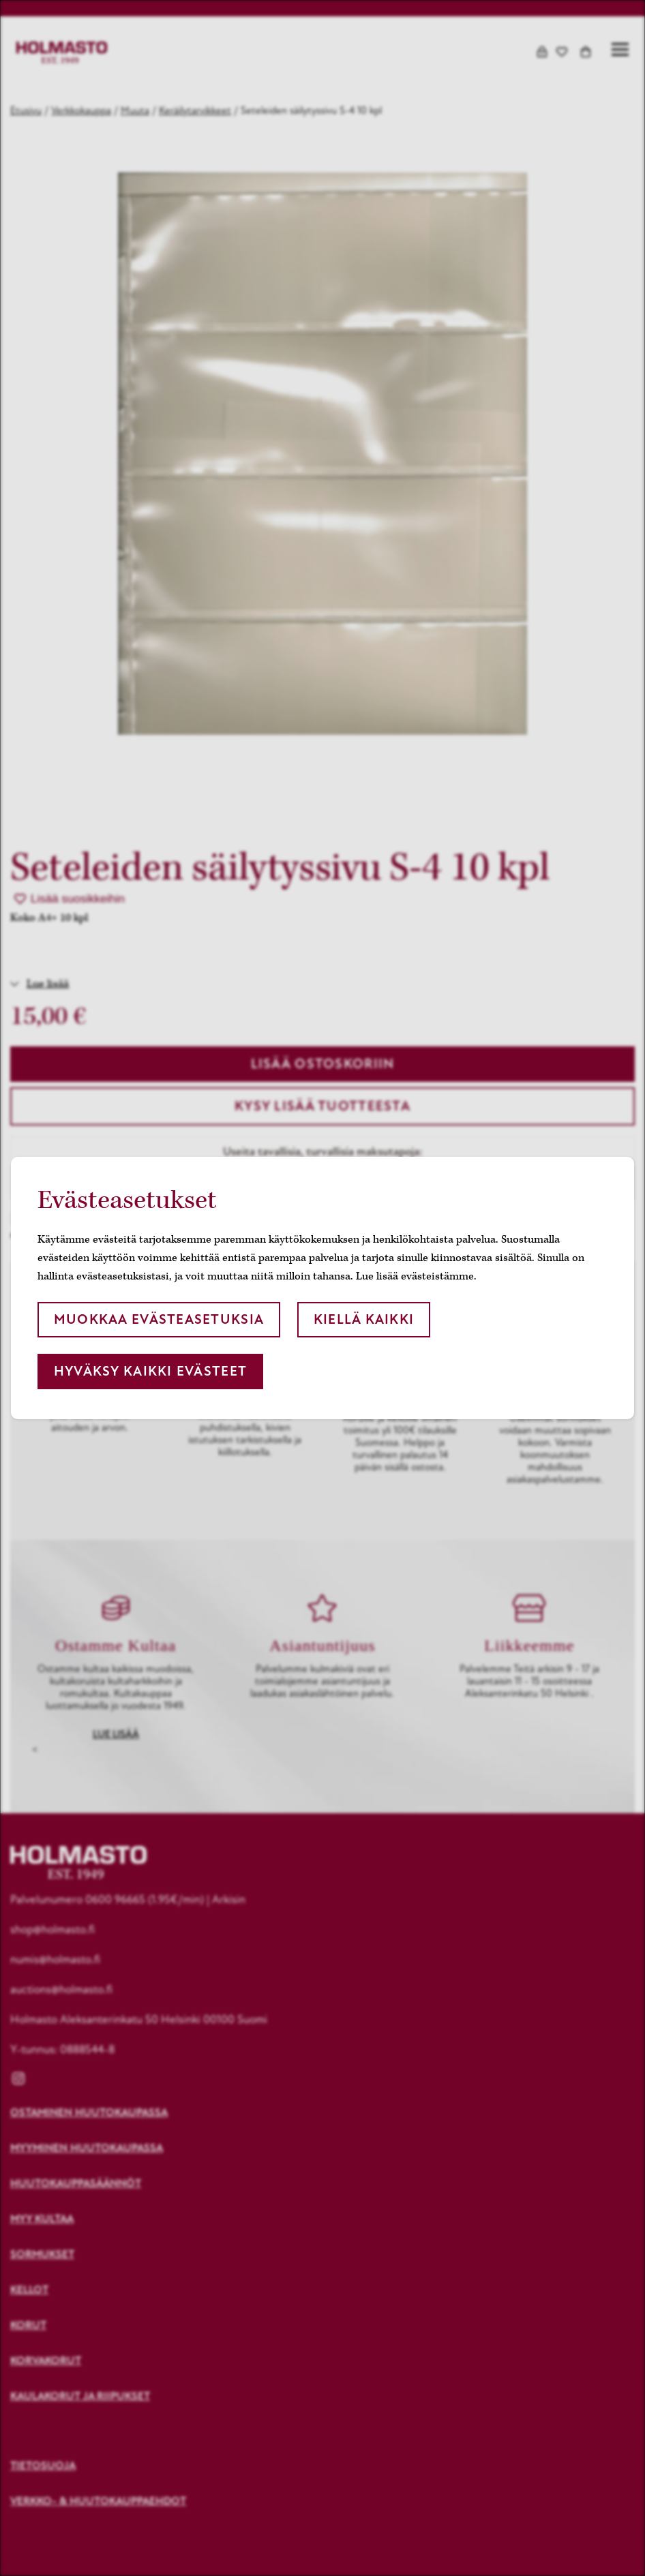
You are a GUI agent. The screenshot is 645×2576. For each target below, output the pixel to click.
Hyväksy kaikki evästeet (150, 1371)
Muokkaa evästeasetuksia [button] (159, 1319)
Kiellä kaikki (364, 1319)
